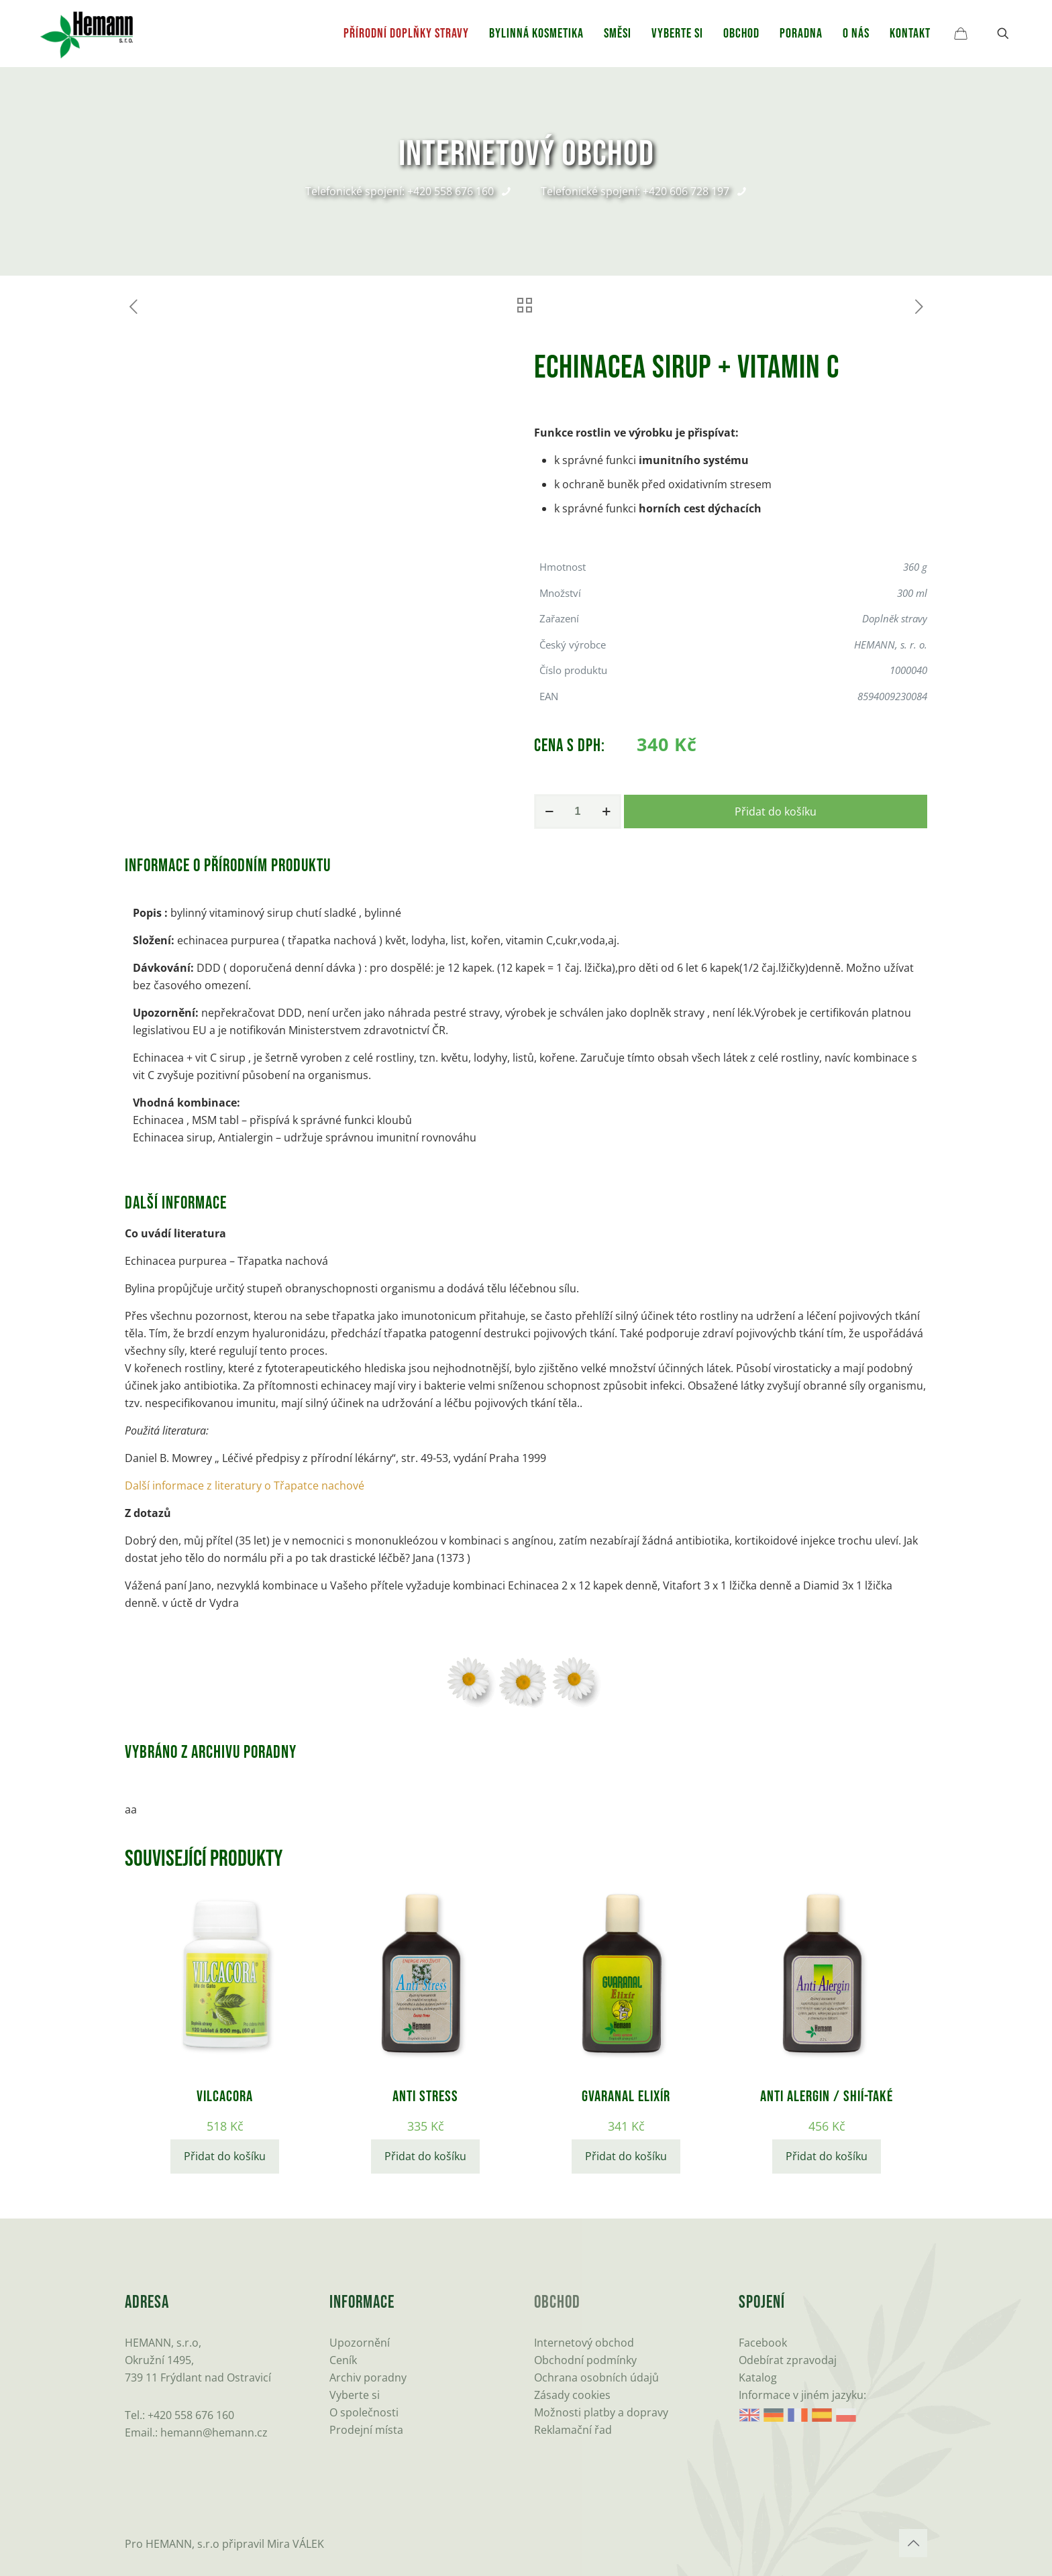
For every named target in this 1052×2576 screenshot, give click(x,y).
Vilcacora (225, 2096)
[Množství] (577, 811)
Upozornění (359, 2342)
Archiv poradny (368, 2377)
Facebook (763, 2342)
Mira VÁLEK (295, 2543)
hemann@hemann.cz (214, 2432)
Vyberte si (354, 2395)
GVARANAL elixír (626, 2096)
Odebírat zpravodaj (788, 2360)
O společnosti (364, 2412)
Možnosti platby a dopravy (601, 2412)
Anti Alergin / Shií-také (826, 2096)
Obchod (557, 2302)
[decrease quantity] (549, 811)
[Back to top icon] (913, 2543)
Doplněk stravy (894, 618)
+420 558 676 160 (191, 2415)
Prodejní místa (366, 2429)
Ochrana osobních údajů (596, 2377)
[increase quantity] (606, 811)
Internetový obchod (584, 2342)
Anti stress (425, 2096)
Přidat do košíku (776, 811)
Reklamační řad (573, 2429)
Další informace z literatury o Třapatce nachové (244, 1485)
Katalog (758, 2377)
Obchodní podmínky (585, 2360)
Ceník (343, 2360)
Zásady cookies (572, 2395)
